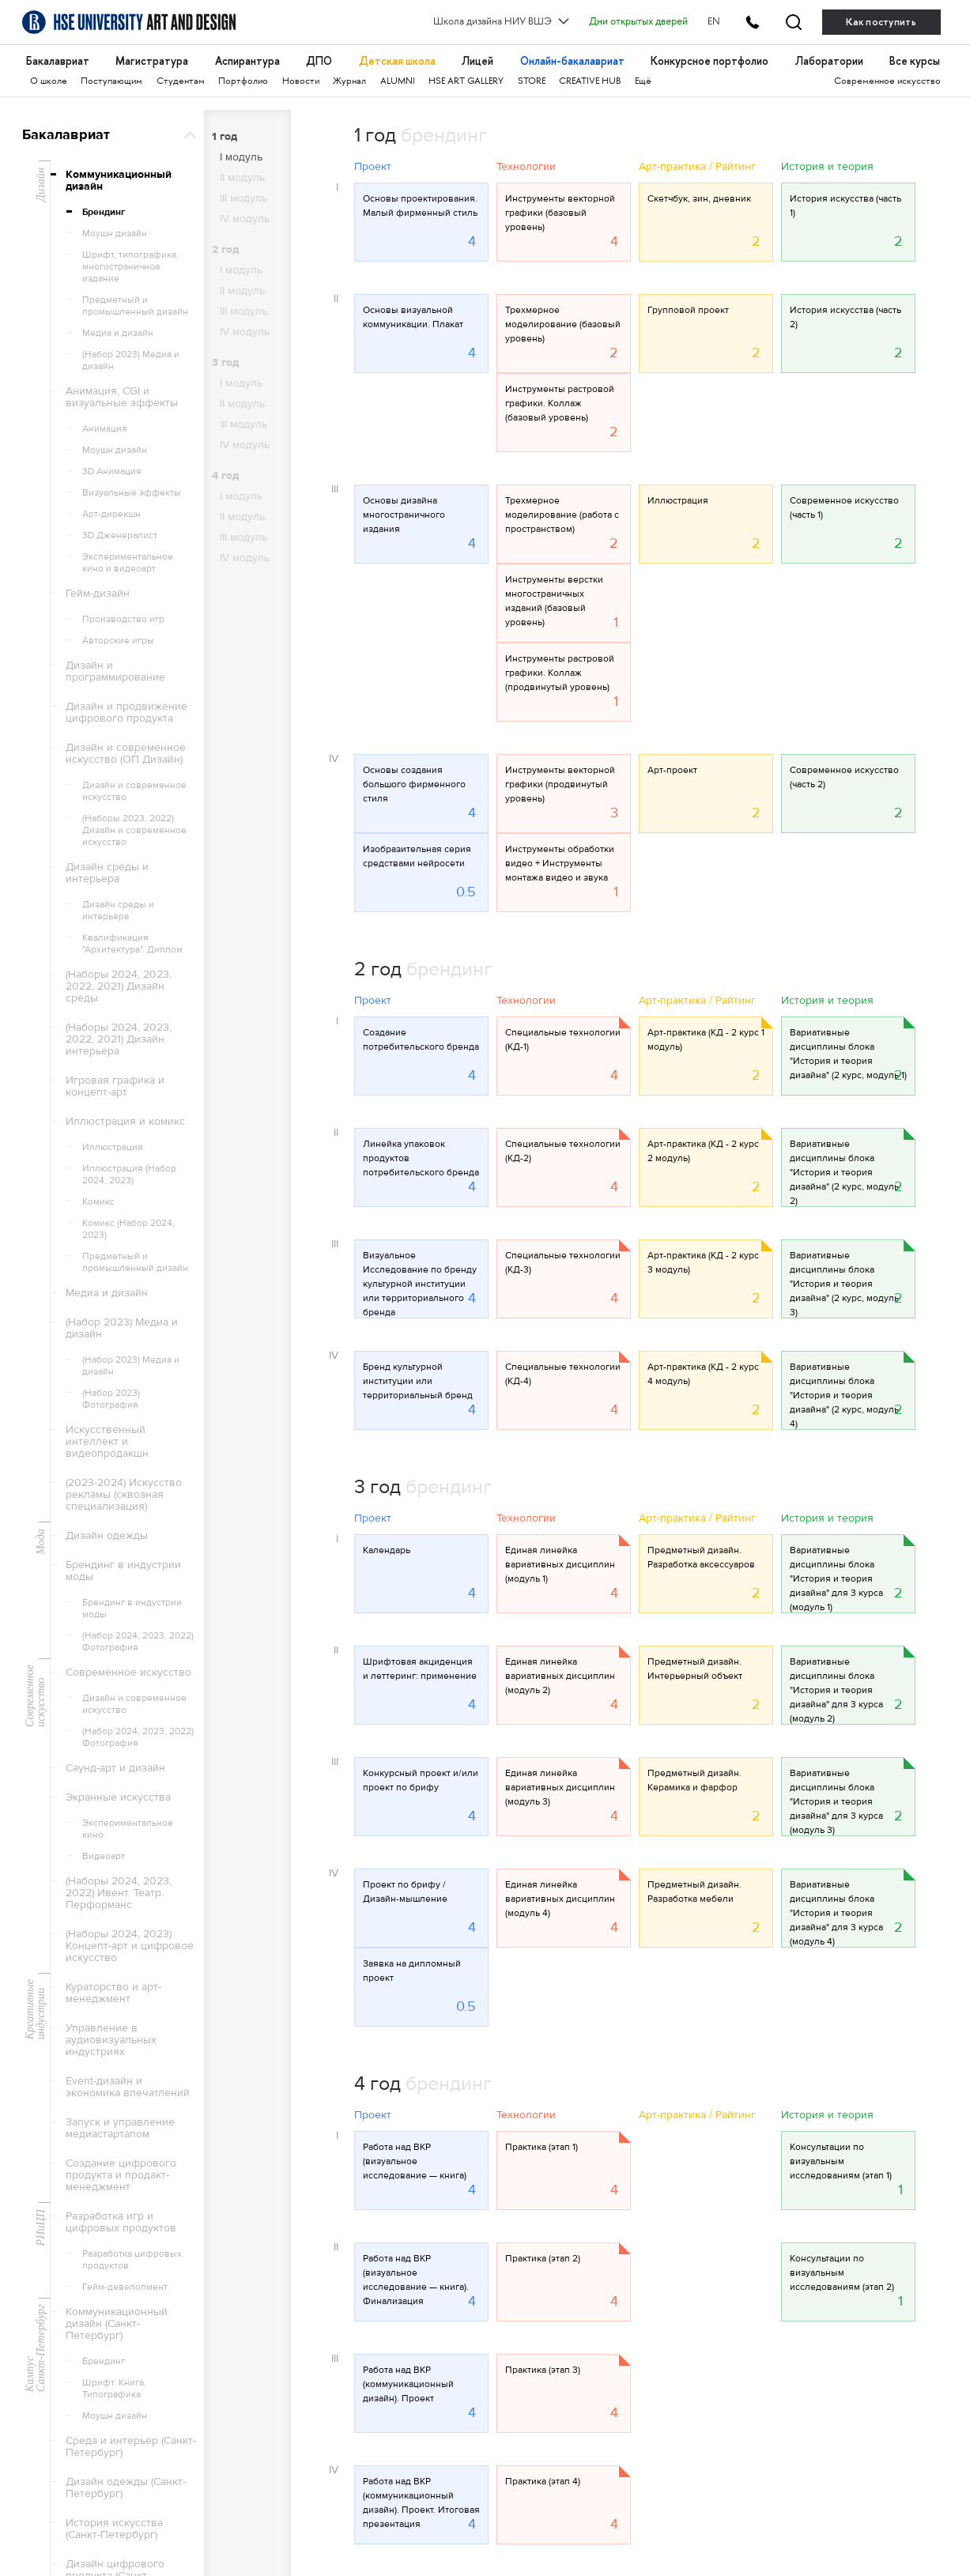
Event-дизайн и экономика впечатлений (128, 2087)
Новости (300, 82)
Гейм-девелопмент (125, 2286)
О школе (48, 82)
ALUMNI (397, 82)
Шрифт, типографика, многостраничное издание (130, 266)
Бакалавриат (57, 61)
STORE (531, 82)
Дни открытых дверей (638, 22)
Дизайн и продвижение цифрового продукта (126, 713)
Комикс (98, 1201)
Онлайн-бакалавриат (572, 61)
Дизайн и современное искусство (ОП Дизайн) (126, 754)
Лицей (477, 61)
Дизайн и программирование (115, 671)
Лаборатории (829, 61)
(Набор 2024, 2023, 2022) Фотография (138, 1641)
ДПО (319, 61)
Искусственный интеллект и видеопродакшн (107, 1442)
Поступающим (111, 82)
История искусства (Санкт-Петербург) (114, 2529)
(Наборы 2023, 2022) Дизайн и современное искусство (134, 830)
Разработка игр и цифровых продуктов (121, 2222)
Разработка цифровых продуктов (132, 2259)
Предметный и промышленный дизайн (135, 305)
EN (714, 22)
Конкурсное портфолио (709, 61)
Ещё (643, 82)
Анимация (104, 428)
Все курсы (914, 61)
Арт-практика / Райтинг (697, 167)
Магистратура (151, 61)
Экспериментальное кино (127, 1828)
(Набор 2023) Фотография (111, 1398)
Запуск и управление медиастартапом (120, 2128)
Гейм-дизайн (98, 593)
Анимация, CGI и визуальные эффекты (122, 397)
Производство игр (123, 619)
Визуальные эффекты (131, 492)
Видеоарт (103, 1856)
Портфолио (243, 82)
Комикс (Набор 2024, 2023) (128, 1228)
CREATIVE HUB (590, 82)
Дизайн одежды (107, 1536)
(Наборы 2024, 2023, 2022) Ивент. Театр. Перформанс (119, 1893)
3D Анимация (112, 471)
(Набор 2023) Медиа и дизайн (130, 360)
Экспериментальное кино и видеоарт (127, 562)
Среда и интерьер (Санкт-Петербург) (131, 2447)
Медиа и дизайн (117, 332)
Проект (372, 167)
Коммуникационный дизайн (119, 181)
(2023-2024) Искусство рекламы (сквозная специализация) (124, 1495)
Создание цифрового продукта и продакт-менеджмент (121, 2175)
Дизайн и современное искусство (134, 791)
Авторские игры (118, 640)
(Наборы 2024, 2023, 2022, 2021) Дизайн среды (119, 986)
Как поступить (881, 22)
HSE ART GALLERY (466, 82)
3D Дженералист (119, 535)
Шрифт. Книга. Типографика (114, 2388)
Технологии (526, 167)
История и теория (827, 167)
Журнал (349, 82)
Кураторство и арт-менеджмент (113, 1993)
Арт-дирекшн (111, 513)
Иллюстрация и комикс (125, 1122)
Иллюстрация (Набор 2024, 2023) (129, 1174)
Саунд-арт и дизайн (115, 1768)
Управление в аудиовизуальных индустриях (111, 2040)
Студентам (181, 82)
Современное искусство (887, 82)
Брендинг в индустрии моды (123, 1571)
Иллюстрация (112, 1147)
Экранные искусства (118, 1797)
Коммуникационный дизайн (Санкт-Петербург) (117, 2324)
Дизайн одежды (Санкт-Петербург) (126, 2488)
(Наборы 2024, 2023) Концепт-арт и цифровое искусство (130, 1946)
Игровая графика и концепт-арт (115, 1086)
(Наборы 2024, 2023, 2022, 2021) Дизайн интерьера (119, 1039)
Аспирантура (247, 61)
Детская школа (397, 61)
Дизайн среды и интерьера (107, 873)
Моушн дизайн (114, 233)
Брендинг (103, 212)
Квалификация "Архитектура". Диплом (132, 943)
